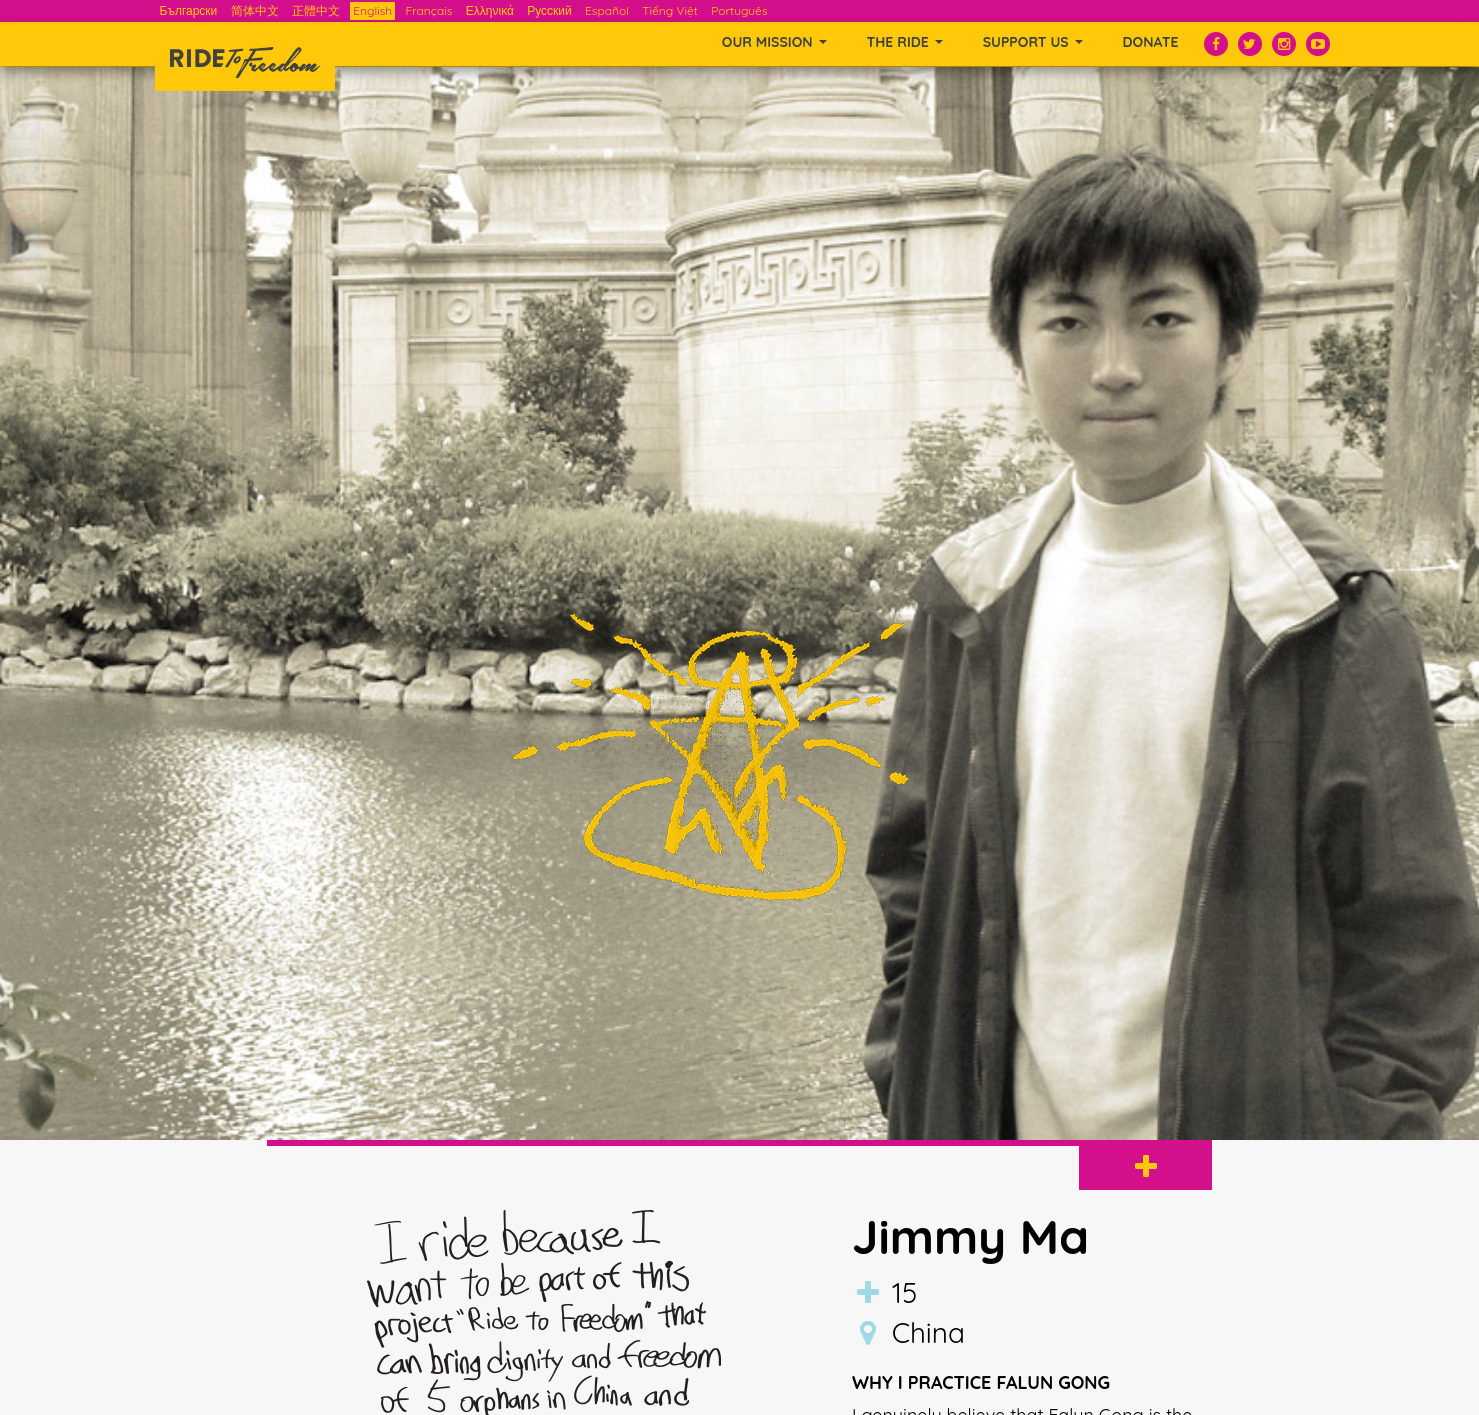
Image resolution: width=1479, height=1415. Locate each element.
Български (189, 10)
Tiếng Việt (670, 10)
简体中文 (255, 10)
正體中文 (316, 10)
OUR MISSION (774, 42)
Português (739, 10)
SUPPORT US (1033, 42)
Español (607, 10)
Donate (1151, 42)
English (372, 10)
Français (428, 10)
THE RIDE (905, 42)
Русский (549, 10)
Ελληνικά (490, 10)
